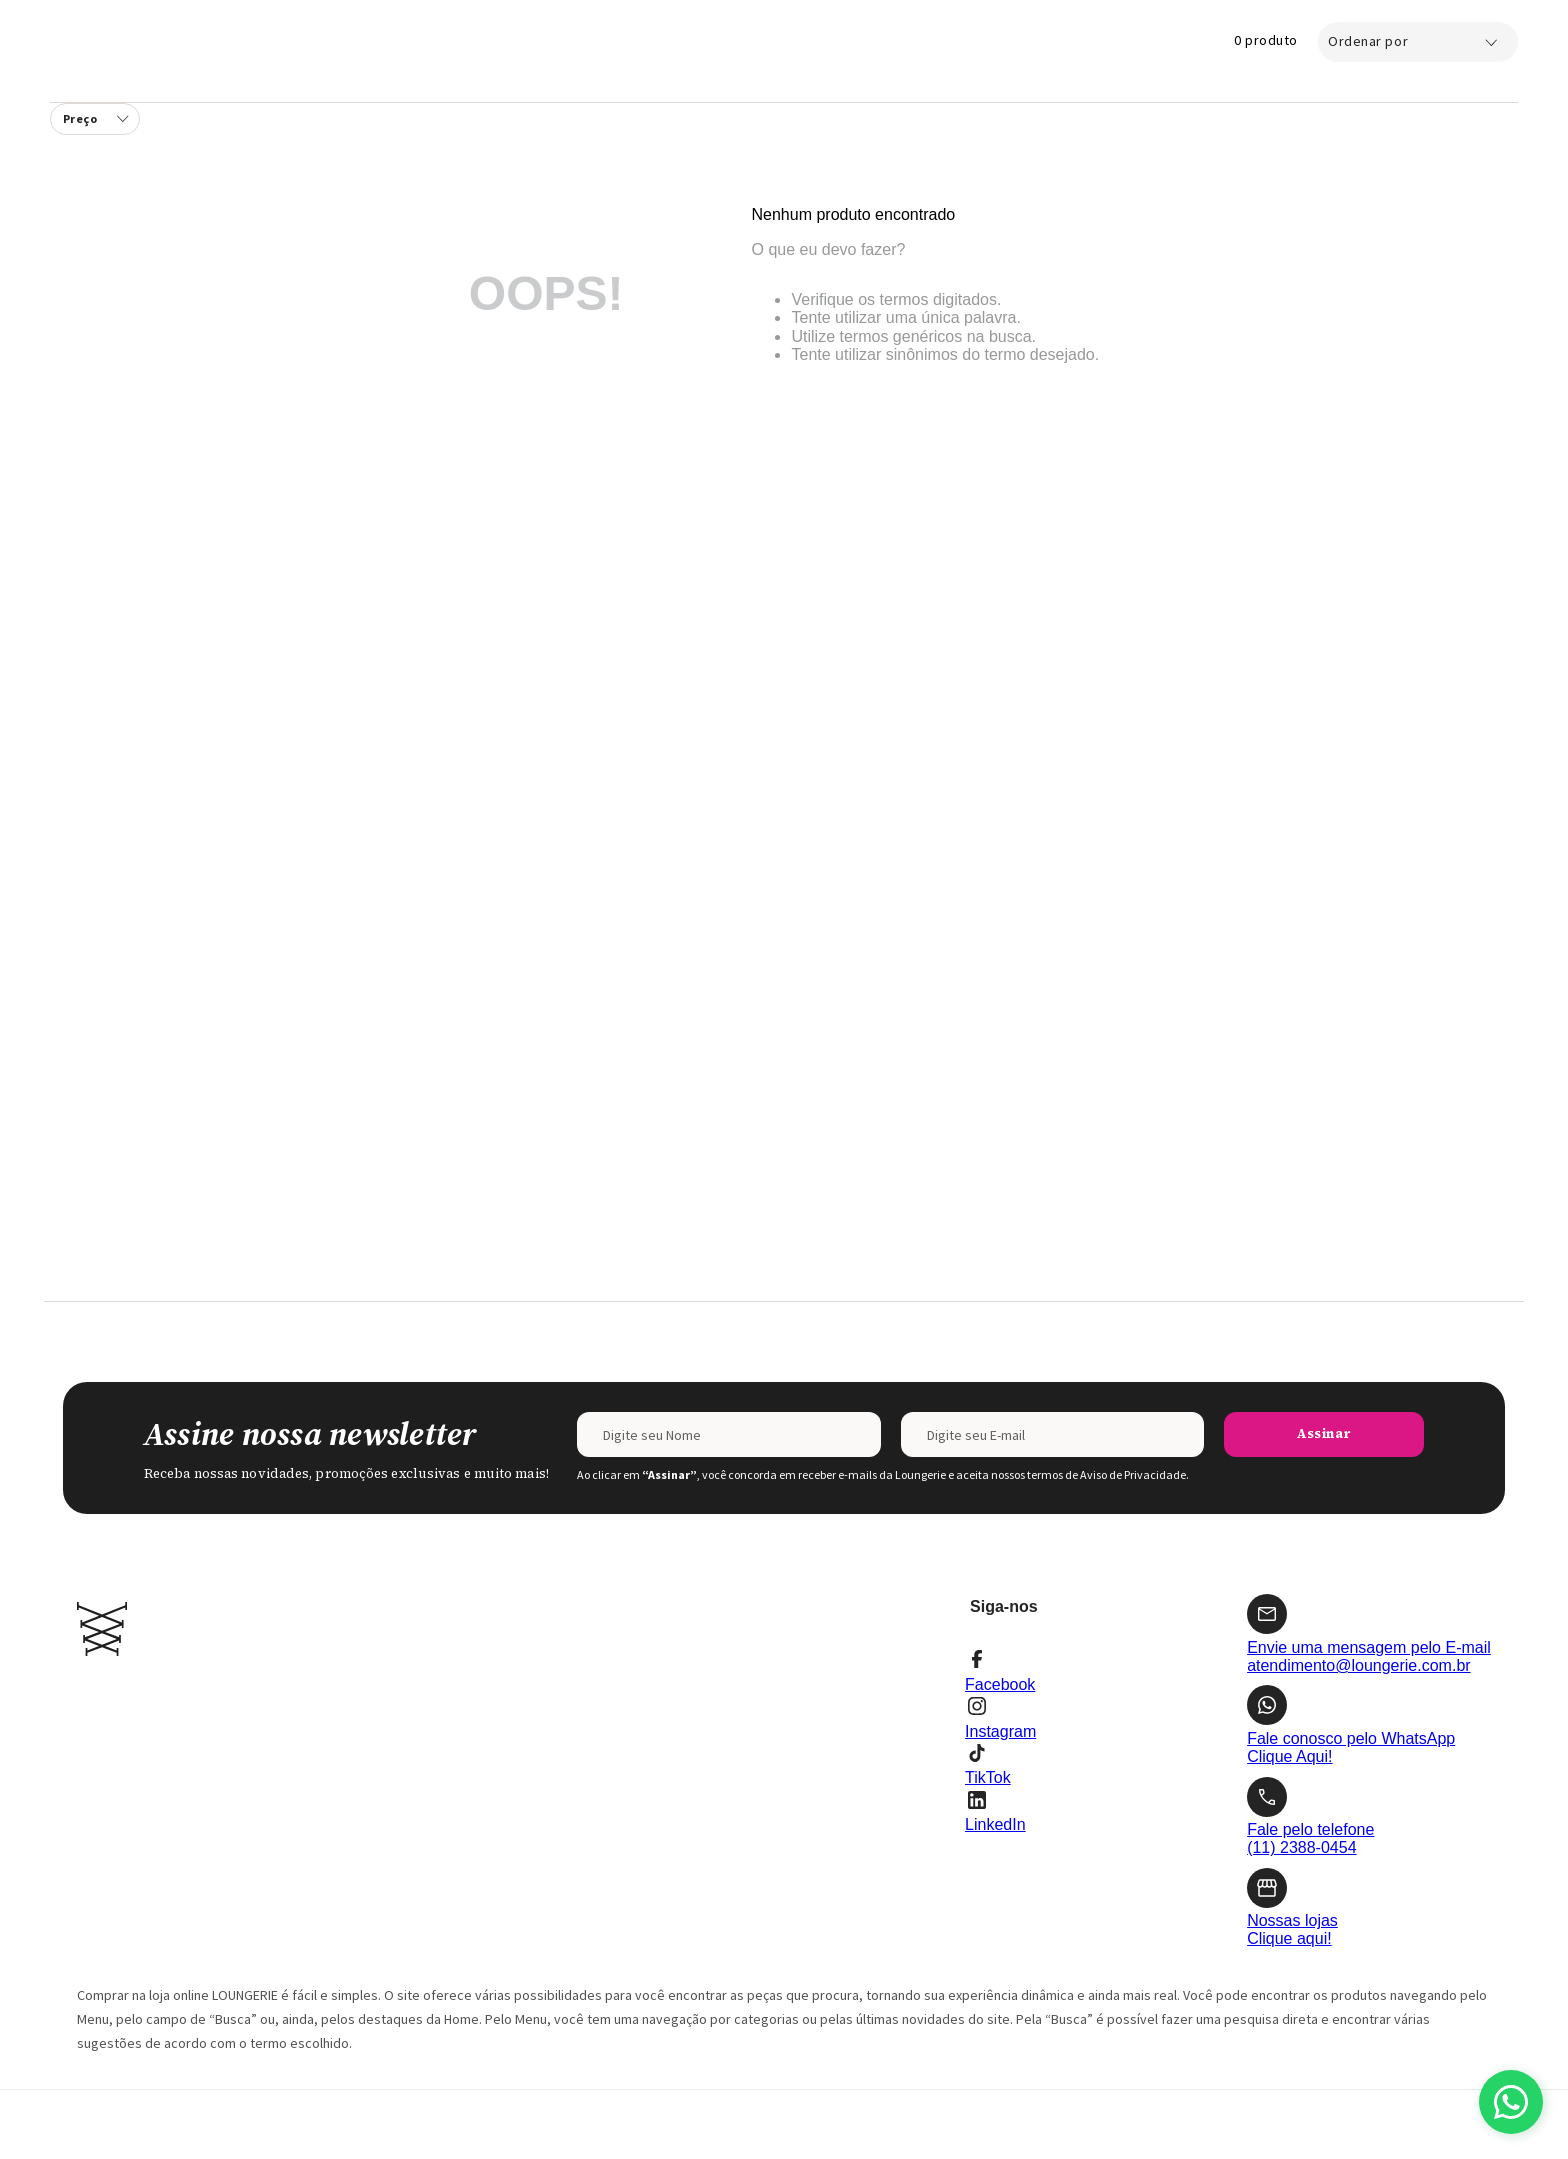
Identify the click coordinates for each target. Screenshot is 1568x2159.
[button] (95, 119)
